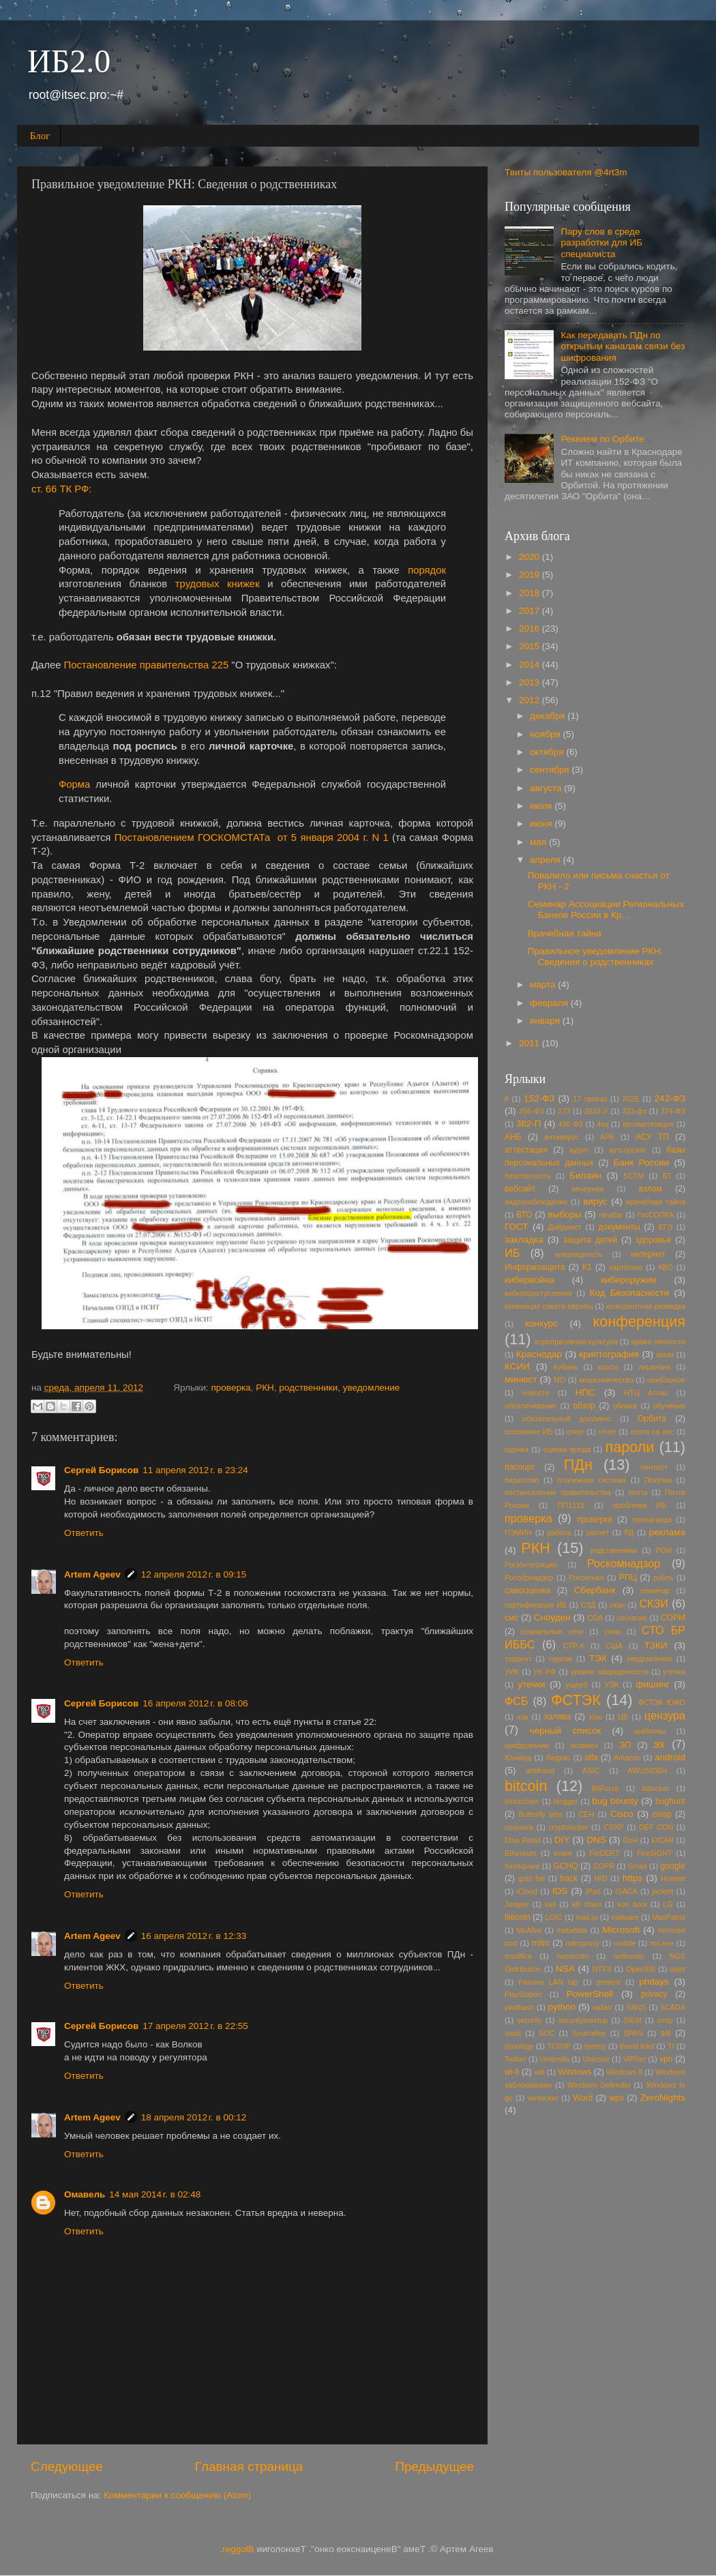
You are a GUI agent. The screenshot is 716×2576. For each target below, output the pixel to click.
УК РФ (545, 1672)
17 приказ (590, 1099)
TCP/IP (559, 2046)
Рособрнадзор (529, 1577)
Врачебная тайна (564, 933)
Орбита (652, 1418)
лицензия (654, 1367)
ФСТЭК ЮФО (661, 1702)
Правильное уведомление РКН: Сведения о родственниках (595, 956)
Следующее (67, 2466)
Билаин (585, 1175)
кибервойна (529, 1280)
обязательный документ (566, 1419)
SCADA (672, 2007)
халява (557, 1716)
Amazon (627, 1757)
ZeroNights (662, 2097)
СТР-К (573, 1646)
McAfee (529, 1930)
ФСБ (516, 1701)
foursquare (522, 1866)
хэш (595, 1717)
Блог (40, 135)
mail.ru (586, 1917)
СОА (595, 1618)
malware (625, 1917)
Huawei (673, 1878)
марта (544, 984)
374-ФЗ (673, 1111)
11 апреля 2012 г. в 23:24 (195, 1470)
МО (559, 1380)
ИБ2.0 (68, 61)
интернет (648, 1254)
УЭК (612, 1685)
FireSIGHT (654, 1853)
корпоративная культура (576, 1341)
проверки (594, 1519)
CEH (587, 1814)
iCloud (526, 1891)
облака (625, 1406)
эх (659, 1744)
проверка (231, 1387)
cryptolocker (568, 1827)
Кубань (566, 1367)
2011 (530, 1043)
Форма (74, 784)
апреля (546, 860)
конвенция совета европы (549, 1306)
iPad (593, 1891)
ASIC (590, 1770)
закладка (524, 1239)
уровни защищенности (609, 1672)
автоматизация (648, 1124)
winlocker (543, 2098)
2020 (530, 557)
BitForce (604, 1788)
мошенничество (606, 1380)
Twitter (515, 2059)
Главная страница (249, 2466)
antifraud (540, 1770)
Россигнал (586, 1577)
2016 (530, 628)
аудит (578, 1150)
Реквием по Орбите (602, 439)
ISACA (626, 1891)
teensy (595, 2046)
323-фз (634, 1111)
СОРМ (673, 1618)
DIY (562, 1840)
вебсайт (520, 1189)
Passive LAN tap (548, 1982)
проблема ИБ (639, 1505)
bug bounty (615, 1801)
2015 (530, 646)
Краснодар (539, 1354)
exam (562, 1853)
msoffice (518, 1956)
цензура (664, 1715)
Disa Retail (523, 1840)
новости (536, 1393)
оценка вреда (567, 1449)
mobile (625, 1943)
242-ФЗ (670, 1098)
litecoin (518, 1917)
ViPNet (634, 2059)
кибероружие (629, 1280)
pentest (609, 1982)
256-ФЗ (531, 1111)
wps (616, 2098)
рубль (663, 1577)
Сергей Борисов (101, 1470)
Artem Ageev (92, 1574)
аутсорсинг (627, 1150)
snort (513, 2033)
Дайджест (565, 1227)
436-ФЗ (570, 1124)
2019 (530, 574)
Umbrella (554, 2059)
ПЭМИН (518, 1532)
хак (522, 1717)
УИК (512, 1672)
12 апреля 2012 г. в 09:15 (193, 1574)
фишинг (652, 1684)
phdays (654, 1982)
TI (671, 2046)
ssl (666, 2033)
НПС (585, 1392)
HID (601, 1878)
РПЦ (628, 1577)
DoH (630, 1840)
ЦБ (623, 1717)
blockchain (522, 1801)
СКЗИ (654, 1603)
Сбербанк (595, 1590)
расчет (598, 1532)
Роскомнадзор (623, 1563)
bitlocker (655, 1788)
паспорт (520, 1467)
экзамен (584, 1745)
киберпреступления (538, 1293)
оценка (516, 1449)
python (562, 2007)
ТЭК (598, 1658)
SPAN (633, 2033)
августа (547, 788)
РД (629, 1532)
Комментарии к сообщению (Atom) (177, 2495)
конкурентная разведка (645, 1306)
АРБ (607, 1137)
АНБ (513, 1137)
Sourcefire (589, 2033)
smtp (665, 2020)
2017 (530, 611)
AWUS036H (647, 1770)
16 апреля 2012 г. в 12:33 (193, 1936)
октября (548, 752)
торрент (518, 1659)
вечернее (588, 1189)
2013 (530, 682)
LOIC (554, 1917)
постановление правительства (558, 1492)
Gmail (637, 1866)
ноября (546, 734)
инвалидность (578, 1254)
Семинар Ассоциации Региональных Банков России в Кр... (606, 909)
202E (630, 1099)
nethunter (629, 1956)
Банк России (641, 1162)
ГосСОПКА (655, 1215)
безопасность (528, 1176)
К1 (587, 1267)
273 (564, 1111)
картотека (625, 1267)
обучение (669, 1406)
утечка (674, 1672)
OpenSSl (640, 1969)
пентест (654, 1467)
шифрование (527, 1745)
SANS (636, 2007)
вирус (595, 1201)
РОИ (664, 1550)
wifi (539, 2072)
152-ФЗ (539, 1098)
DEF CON (656, 1827)
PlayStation (523, 1994)
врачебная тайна (655, 1202)
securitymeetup (583, 2020)
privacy (654, 1994)
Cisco (621, 1814)
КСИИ (517, 1366)
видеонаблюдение (536, 1202)
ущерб (576, 1685)
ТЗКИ (656, 1645)
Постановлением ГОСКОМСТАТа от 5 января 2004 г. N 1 (252, 837)
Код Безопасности (630, 1293)
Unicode (596, 2059)
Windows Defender (599, 2085)
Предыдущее (434, 2466)
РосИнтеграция (531, 1564)
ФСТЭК (576, 1699)
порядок (427, 570)
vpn (666, 2059)
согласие (631, 1618)
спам (612, 1631)
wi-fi (512, 2072)
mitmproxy (582, 1943)
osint (677, 1969)
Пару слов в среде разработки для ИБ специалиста (601, 242)
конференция (639, 1321)
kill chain (586, 1904)
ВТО (524, 1214)
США (614, 1646)
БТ (667, 1176)
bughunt (670, 1801)
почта (637, 1492)
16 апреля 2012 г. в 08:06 (195, 1703)
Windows (574, 2072)
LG (667, 1904)
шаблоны (650, 1731)
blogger (566, 1801)
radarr (602, 2007)
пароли (629, 1446)
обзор (584, 1405)
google (673, 1866)
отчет (607, 1431)
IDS (560, 1891)
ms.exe (662, 1943)
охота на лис (652, 1431)
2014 (530, 665)
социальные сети (552, 1631)
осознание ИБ (529, 1431)
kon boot (632, 1904)
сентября (550, 770)
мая (539, 842)
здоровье (653, 1240)
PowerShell (590, 1994)
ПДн (578, 1464)
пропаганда (652, 1519)
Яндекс (558, 1757)
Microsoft (621, 1930)
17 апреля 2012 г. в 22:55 (195, 2026)
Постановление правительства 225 (146, 665)
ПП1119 (571, 1505)
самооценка (527, 1590)
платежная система (591, 1480)
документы (619, 1227)
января (546, 1021)
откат (575, 1431)
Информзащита (535, 1267)
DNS (596, 1840)
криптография (609, 1354)
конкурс (541, 1323)
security (529, 2020)
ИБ (512, 1253)
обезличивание (530, 1406)
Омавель (84, 2194)
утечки (531, 1684)
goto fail (531, 1878)
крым (665, 1354)
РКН (265, 1387)
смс (512, 1618)
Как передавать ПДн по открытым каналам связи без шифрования (623, 346)
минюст (521, 1379)
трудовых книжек (217, 583)
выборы (565, 1214)
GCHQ (565, 1866)
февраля (550, 1003)
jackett (662, 1891)
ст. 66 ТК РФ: (61, 489)
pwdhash (519, 2007)
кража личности (658, 1341)
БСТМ (633, 1176)
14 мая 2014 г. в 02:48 (154, 2194)
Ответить (84, 1533)
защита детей (590, 1240)
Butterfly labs (540, 1814)
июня (542, 823)
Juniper (516, 1904)
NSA (565, 1969)
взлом (650, 1189)
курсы (608, 1367)
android (670, 1757)
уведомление (371, 1387)
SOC (546, 2033)
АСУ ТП (652, 1137)
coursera (519, 1827)
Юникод (518, 1757)
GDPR (603, 1866)
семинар (655, 1590)
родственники (308, 1387)
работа (559, 1532)
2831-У (596, 1111)
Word (583, 2098)
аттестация (526, 1150)
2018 (530, 593)
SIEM (632, 2020)
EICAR (662, 1840)
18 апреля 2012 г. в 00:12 (193, 2117)
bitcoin (526, 1785)
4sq (602, 1124)
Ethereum (521, 1853)
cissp (662, 1814)
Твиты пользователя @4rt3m (566, 172)
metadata (571, 1930)
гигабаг (611, 1215)
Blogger (238, 2549)
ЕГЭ (665, 1227)
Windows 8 (624, 2072)
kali (550, 1904)
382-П (528, 1124)
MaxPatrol (668, 1917)
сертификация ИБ (536, 1605)
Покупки (658, 1480)
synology (519, 2046)
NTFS (602, 1969)
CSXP (613, 1827)
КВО (665, 1267)
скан (617, 1605)
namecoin (572, 1956)
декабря (548, 716)
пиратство (522, 1480)
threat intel (637, 2046)
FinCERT (604, 1853)
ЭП (625, 1745)
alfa (591, 1757)
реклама (667, 1532)
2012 (530, 700)
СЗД (588, 1605)
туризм (560, 1659)
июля (542, 806)
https (632, 1878)
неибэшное (666, 1380)
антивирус (561, 1137)
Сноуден (552, 1617)
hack (569, 1878)
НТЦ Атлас (646, 1393)
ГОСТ (516, 1227)
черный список (565, 1731)
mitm (541, 1943)
